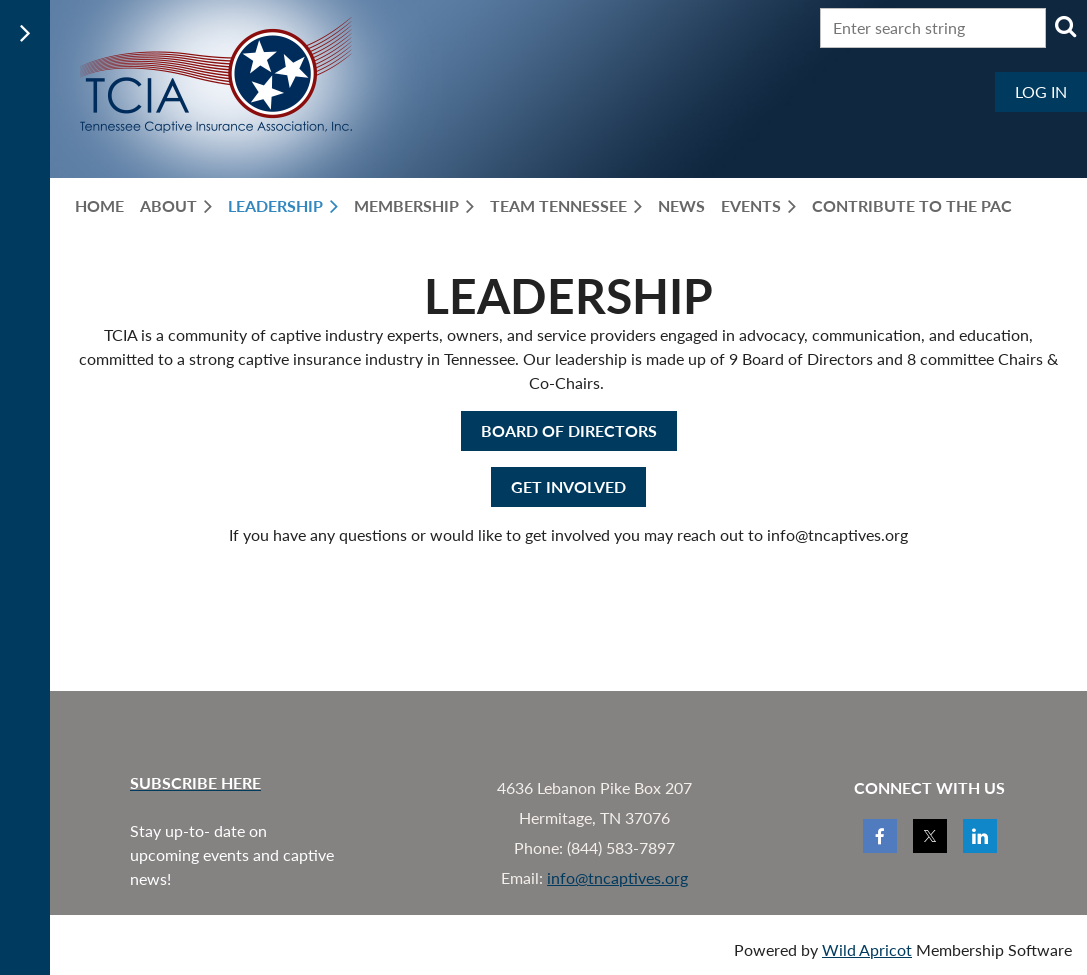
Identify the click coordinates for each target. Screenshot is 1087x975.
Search (1065, 26)
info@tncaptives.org (617, 877)
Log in (1041, 91)
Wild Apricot (867, 949)
